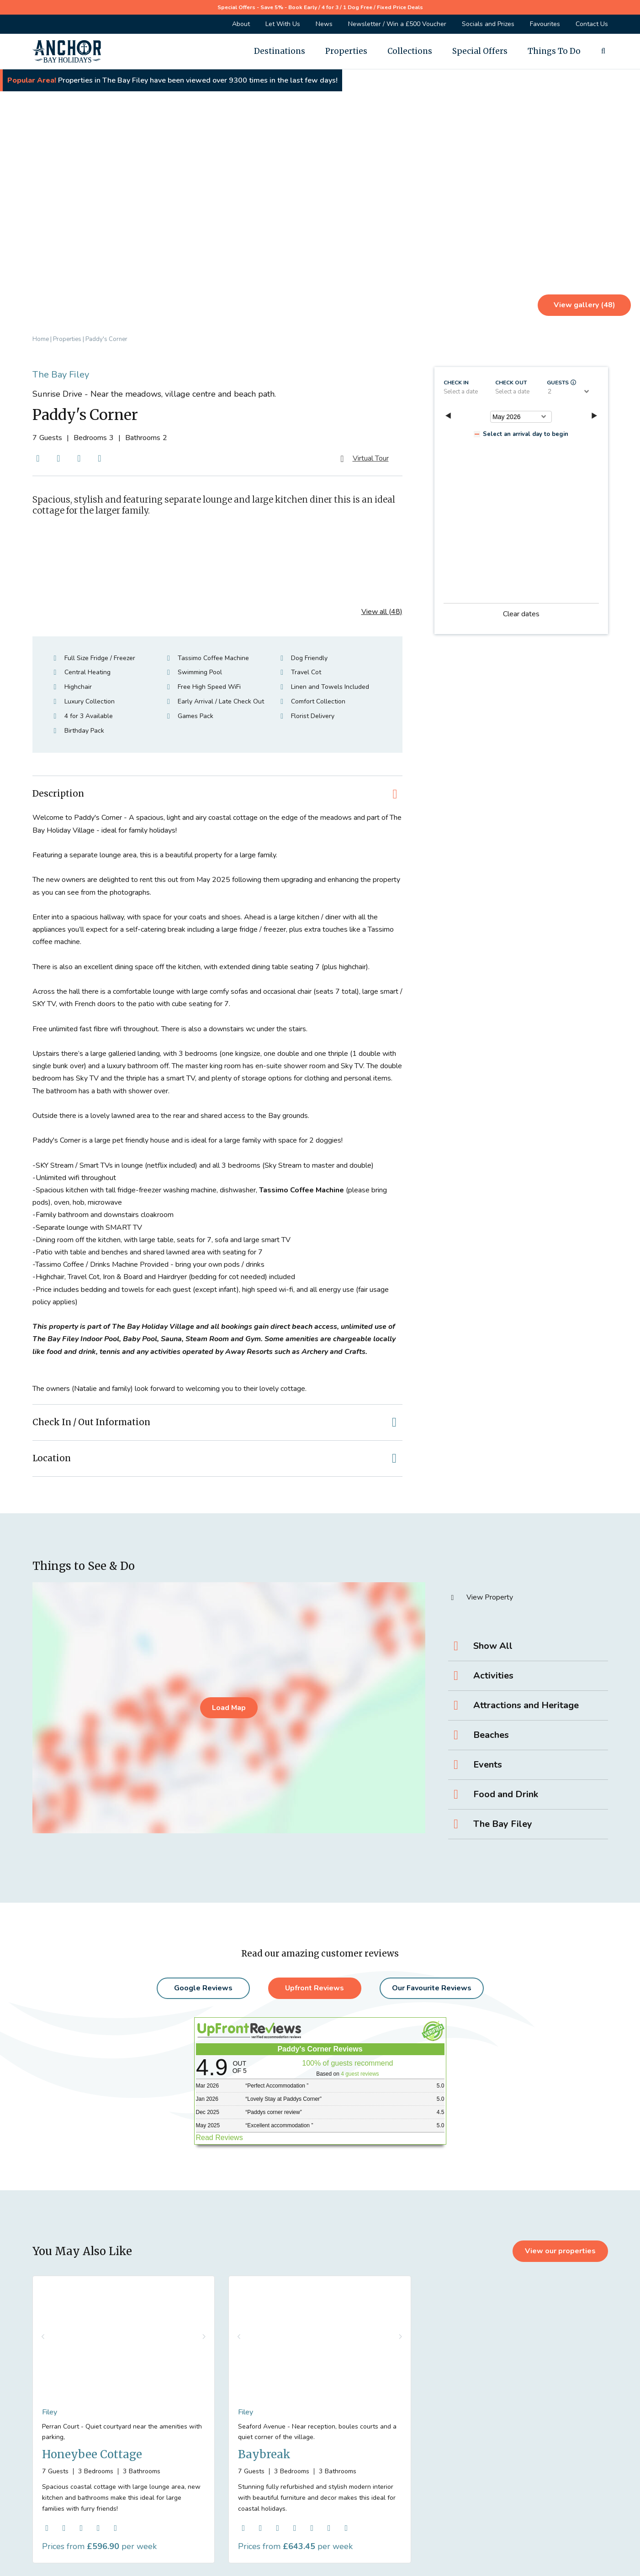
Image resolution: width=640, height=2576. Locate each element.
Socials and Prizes (488, 24)
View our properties (560, 2251)
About (241, 24)
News (324, 24)
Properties (346, 51)
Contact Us (592, 24)
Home (40, 339)
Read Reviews (219, 2137)
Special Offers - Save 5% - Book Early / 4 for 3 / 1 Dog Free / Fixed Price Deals (320, 7)
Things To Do (554, 51)
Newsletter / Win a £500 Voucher (397, 24)
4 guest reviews (360, 2074)
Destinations (279, 51)
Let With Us (282, 24)
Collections (409, 51)
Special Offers (480, 51)
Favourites (545, 24)
